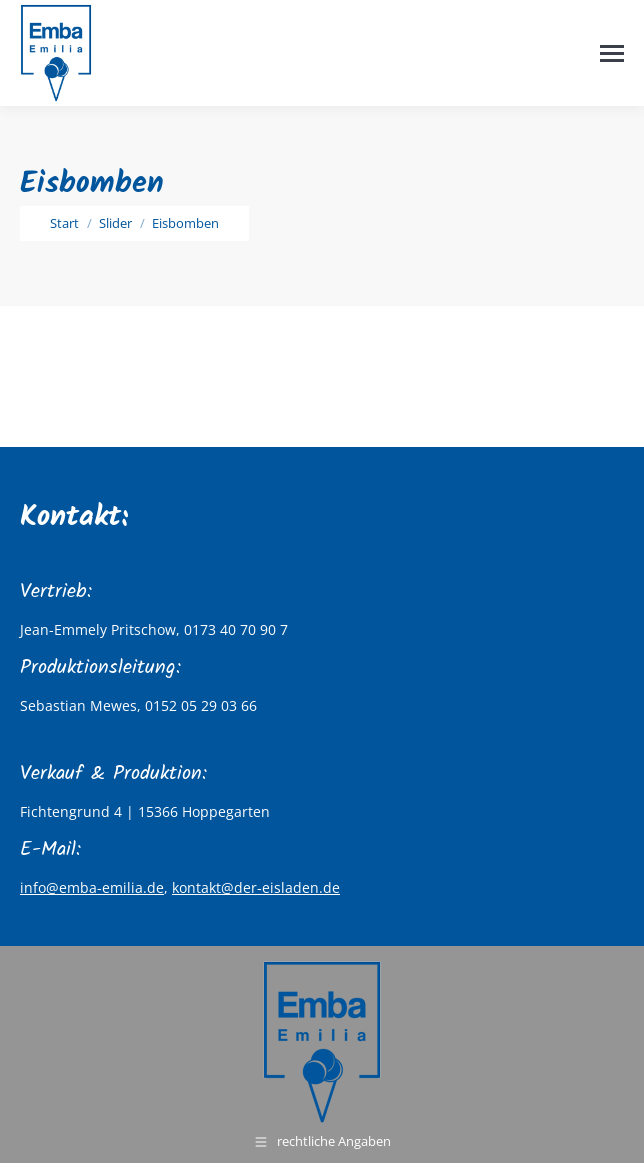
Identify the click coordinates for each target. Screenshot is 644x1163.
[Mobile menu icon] (612, 53)
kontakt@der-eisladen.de (256, 887)
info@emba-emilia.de (92, 887)
